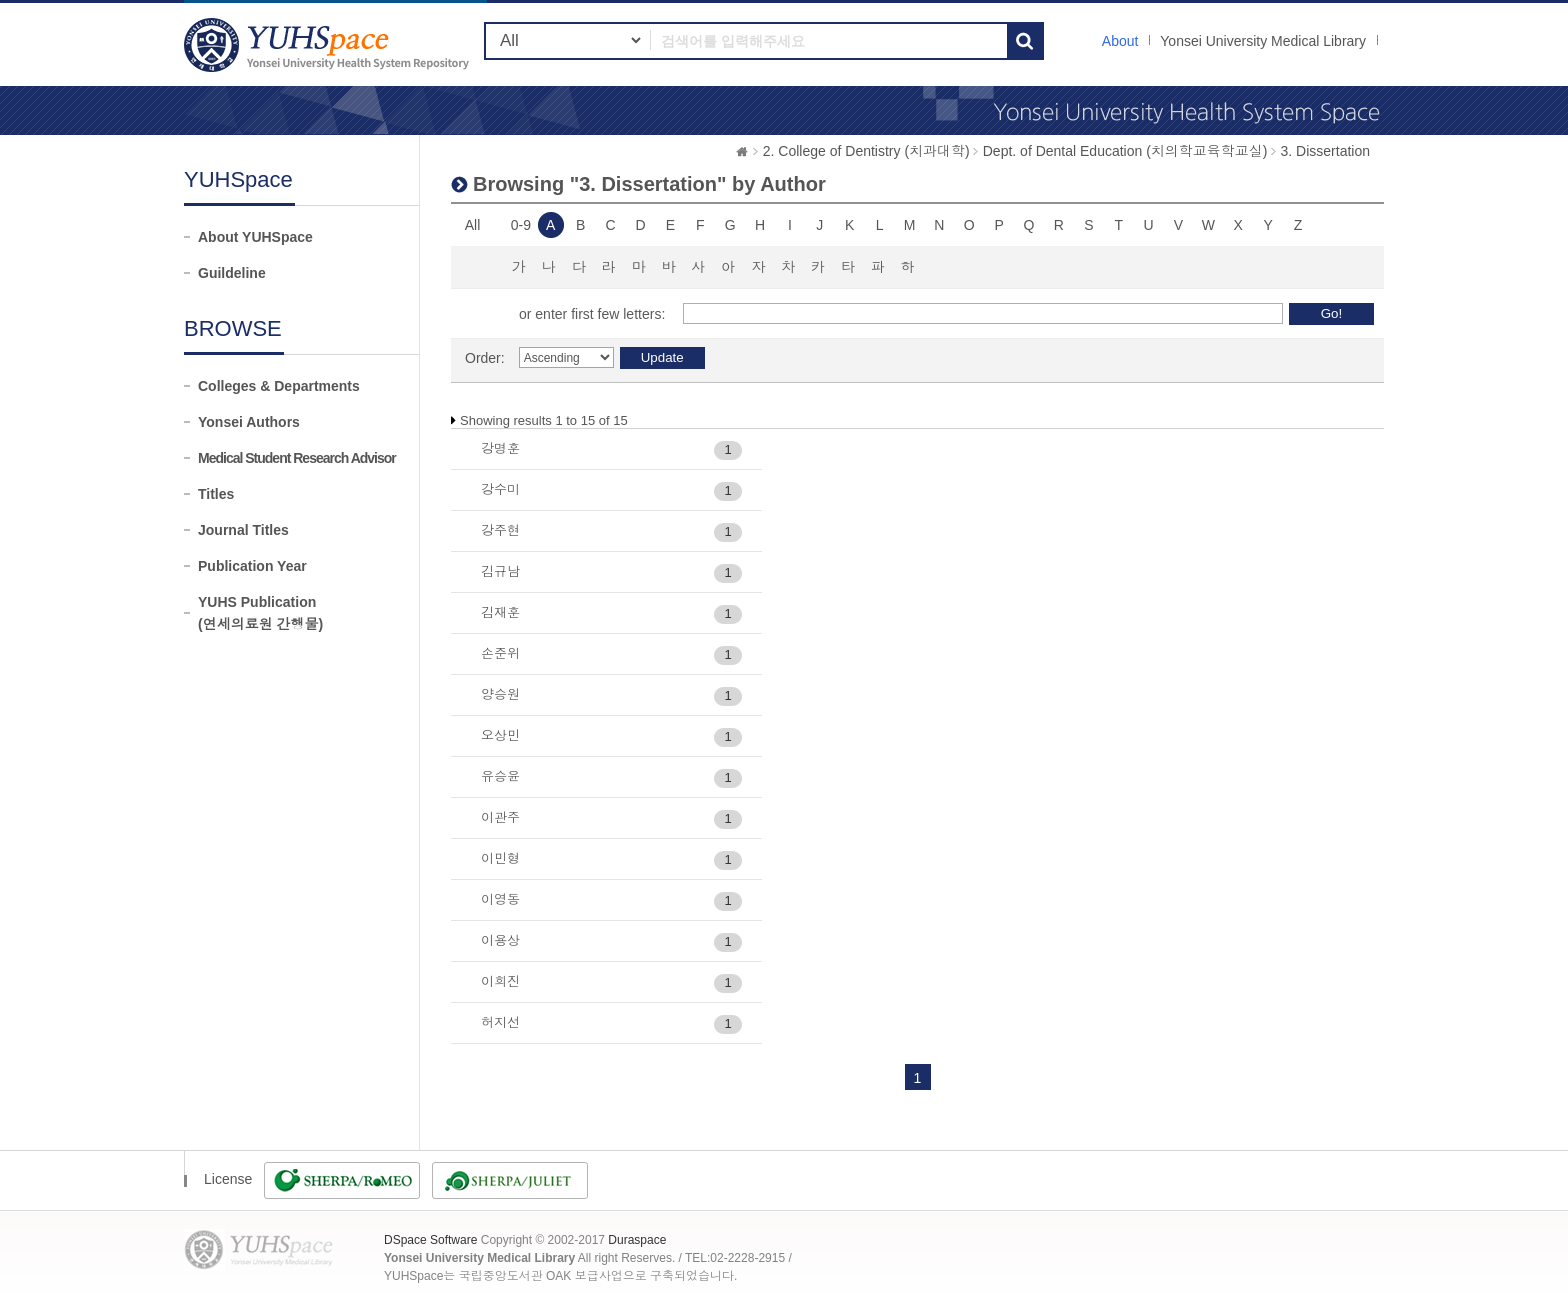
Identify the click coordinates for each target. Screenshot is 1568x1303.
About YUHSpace (255, 237)
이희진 (500, 981)
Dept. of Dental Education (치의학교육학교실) (1125, 151)
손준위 (500, 653)
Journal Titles (243, 530)
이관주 (500, 817)
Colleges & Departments (279, 386)
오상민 (500, 735)
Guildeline (232, 273)
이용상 (500, 940)
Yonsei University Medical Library (1263, 41)
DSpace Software (430, 1240)
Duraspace (637, 1240)
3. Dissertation (1325, 151)
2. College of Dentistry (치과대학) (866, 151)
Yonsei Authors (249, 422)
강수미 (500, 489)
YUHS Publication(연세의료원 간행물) (260, 613)
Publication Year (252, 566)
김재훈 (500, 612)
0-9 (521, 225)
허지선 (500, 1022)
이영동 (500, 899)
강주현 (500, 530)
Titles (216, 494)
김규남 (500, 571)
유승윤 (500, 776)
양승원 (500, 694)
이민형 (500, 858)
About (1120, 41)
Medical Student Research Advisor (297, 458)
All (473, 225)
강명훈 (500, 448)
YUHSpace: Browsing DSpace (329, 44)
